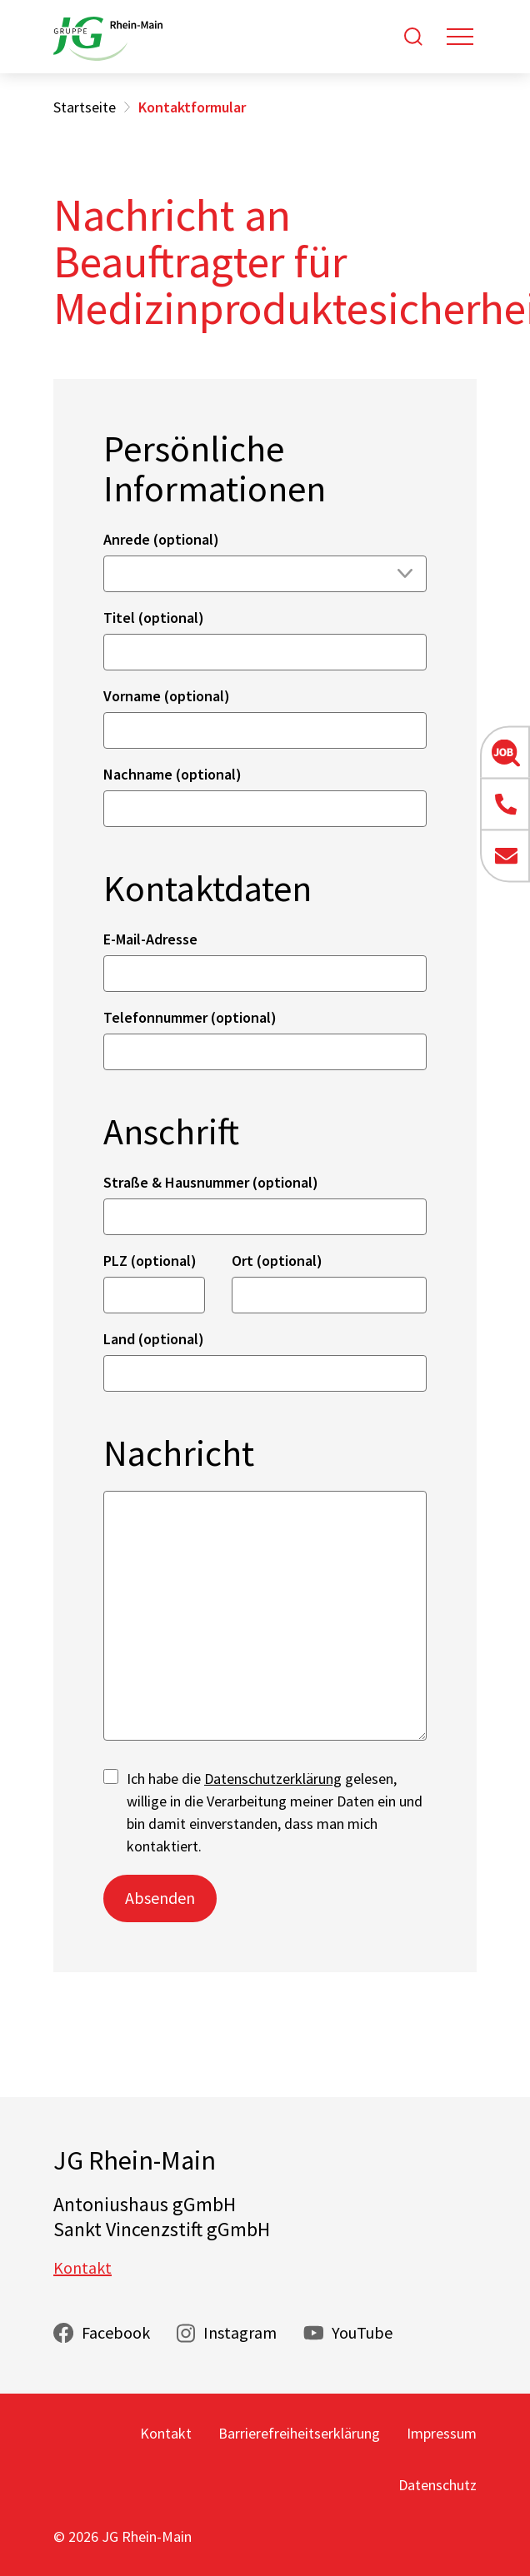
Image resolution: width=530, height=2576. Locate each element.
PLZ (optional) (150, 1260)
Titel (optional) (153, 617)
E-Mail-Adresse (150, 939)
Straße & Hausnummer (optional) (210, 1182)
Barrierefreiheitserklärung (299, 2433)
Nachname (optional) (172, 774)
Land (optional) (153, 1338)
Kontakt (82, 2267)
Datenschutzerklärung (273, 1778)
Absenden (160, 1897)
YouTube (362, 2332)
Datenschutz (437, 2484)
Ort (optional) (277, 1260)
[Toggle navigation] (460, 36)
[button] (505, 752)
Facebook (116, 2332)
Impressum (442, 2433)
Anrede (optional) (161, 539)
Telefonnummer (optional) (190, 1017)
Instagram (240, 2332)
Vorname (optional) (166, 695)
